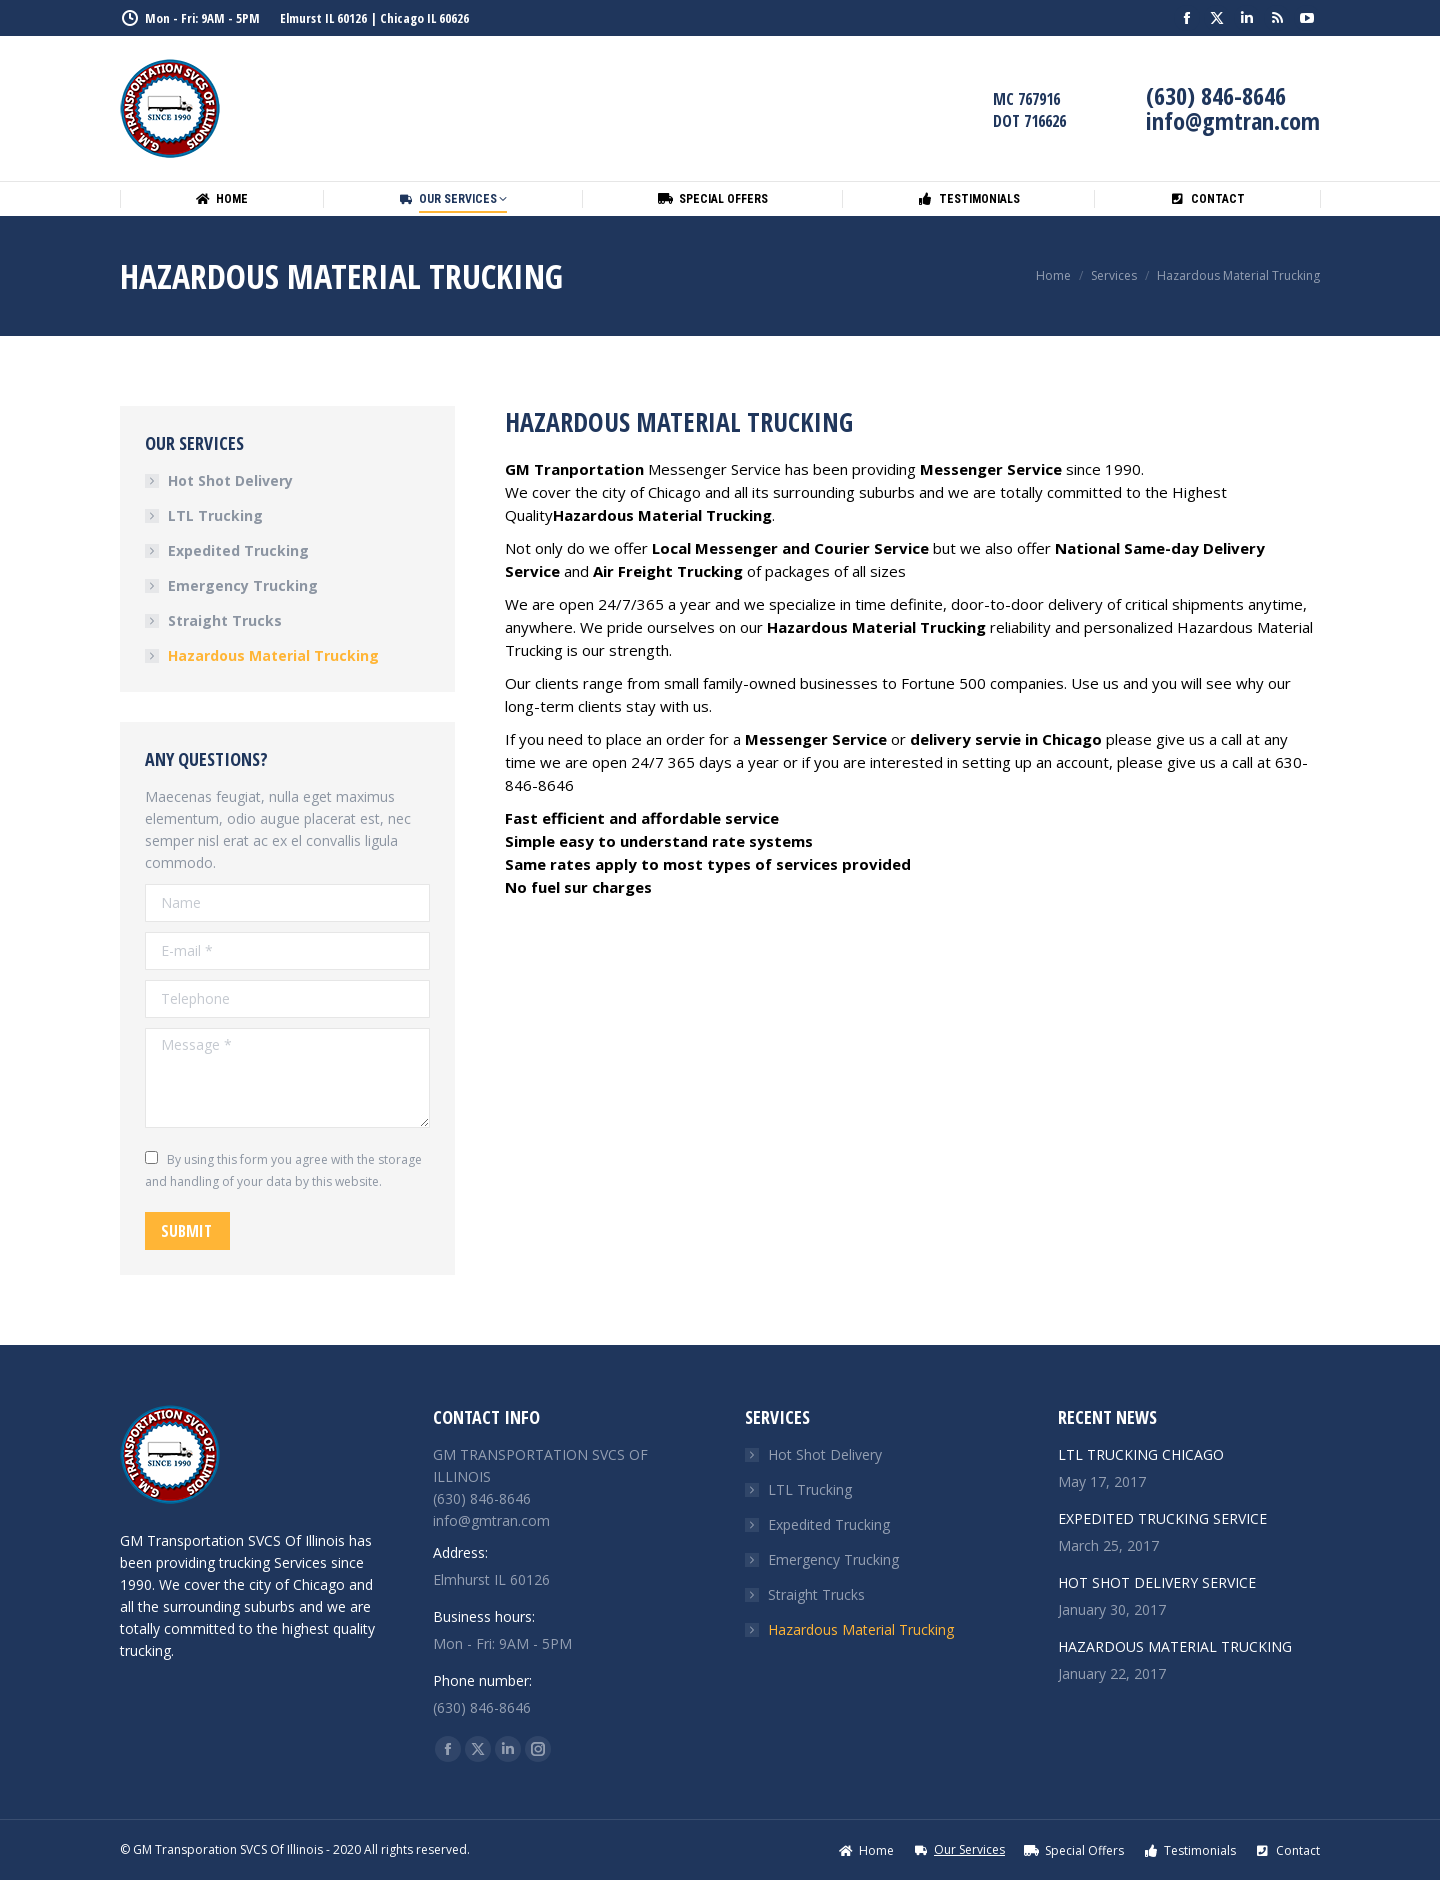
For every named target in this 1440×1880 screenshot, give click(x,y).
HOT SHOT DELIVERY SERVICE (1157, 1582)
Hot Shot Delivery (230, 480)
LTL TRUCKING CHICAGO (1141, 1454)
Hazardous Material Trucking (273, 655)
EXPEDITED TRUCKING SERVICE (1162, 1518)
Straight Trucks (225, 620)
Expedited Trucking (238, 550)
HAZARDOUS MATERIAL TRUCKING (1175, 1646)
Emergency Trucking (243, 585)
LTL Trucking (215, 515)
